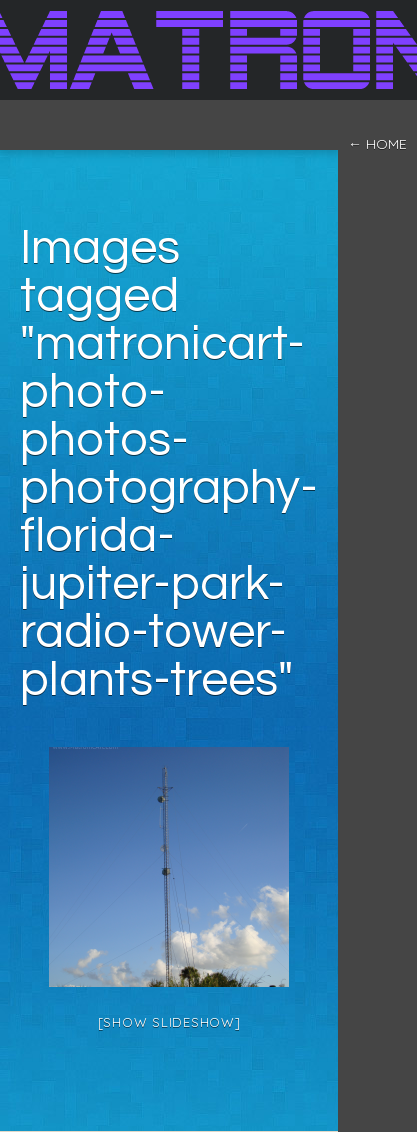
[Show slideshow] (169, 1022)
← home (377, 144)
